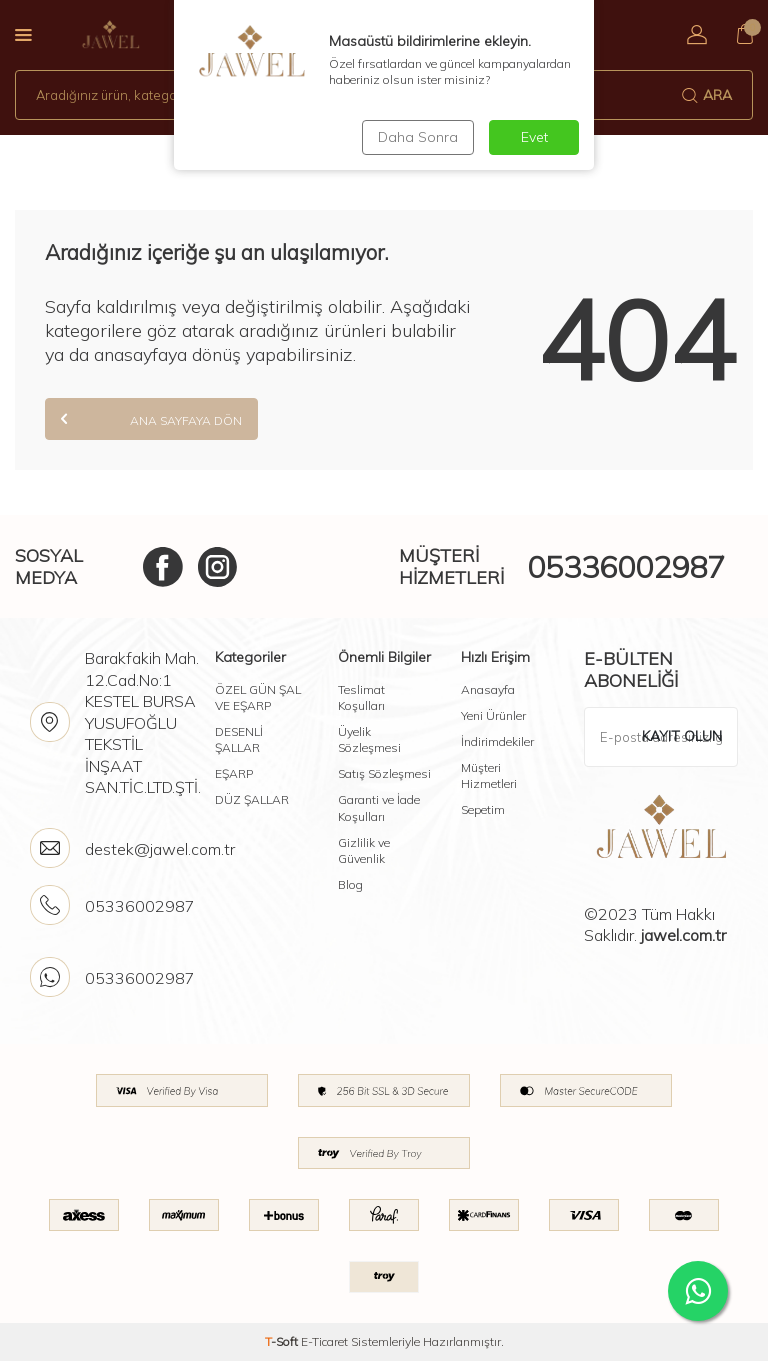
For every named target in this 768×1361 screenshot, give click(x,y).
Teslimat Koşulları (361, 697)
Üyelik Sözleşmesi (369, 739)
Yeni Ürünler (493, 715)
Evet (534, 137)
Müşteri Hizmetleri (489, 775)
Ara (707, 95)
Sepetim (483, 809)
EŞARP (234, 773)
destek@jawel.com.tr (160, 849)
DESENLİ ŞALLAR (239, 739)
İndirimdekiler (497, 741)
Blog (350, 884)
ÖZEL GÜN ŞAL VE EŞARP (258, 697)
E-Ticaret (324, 1341)
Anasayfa (488, 689)
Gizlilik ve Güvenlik (364, 850)
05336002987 (626, 567)
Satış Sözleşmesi (384, 773)
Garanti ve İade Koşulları (379, 807)
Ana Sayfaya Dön (151, 418)
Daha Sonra (418, 137)
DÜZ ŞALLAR (252, 799)
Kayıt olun (682, 736)
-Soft (283, 1341)
